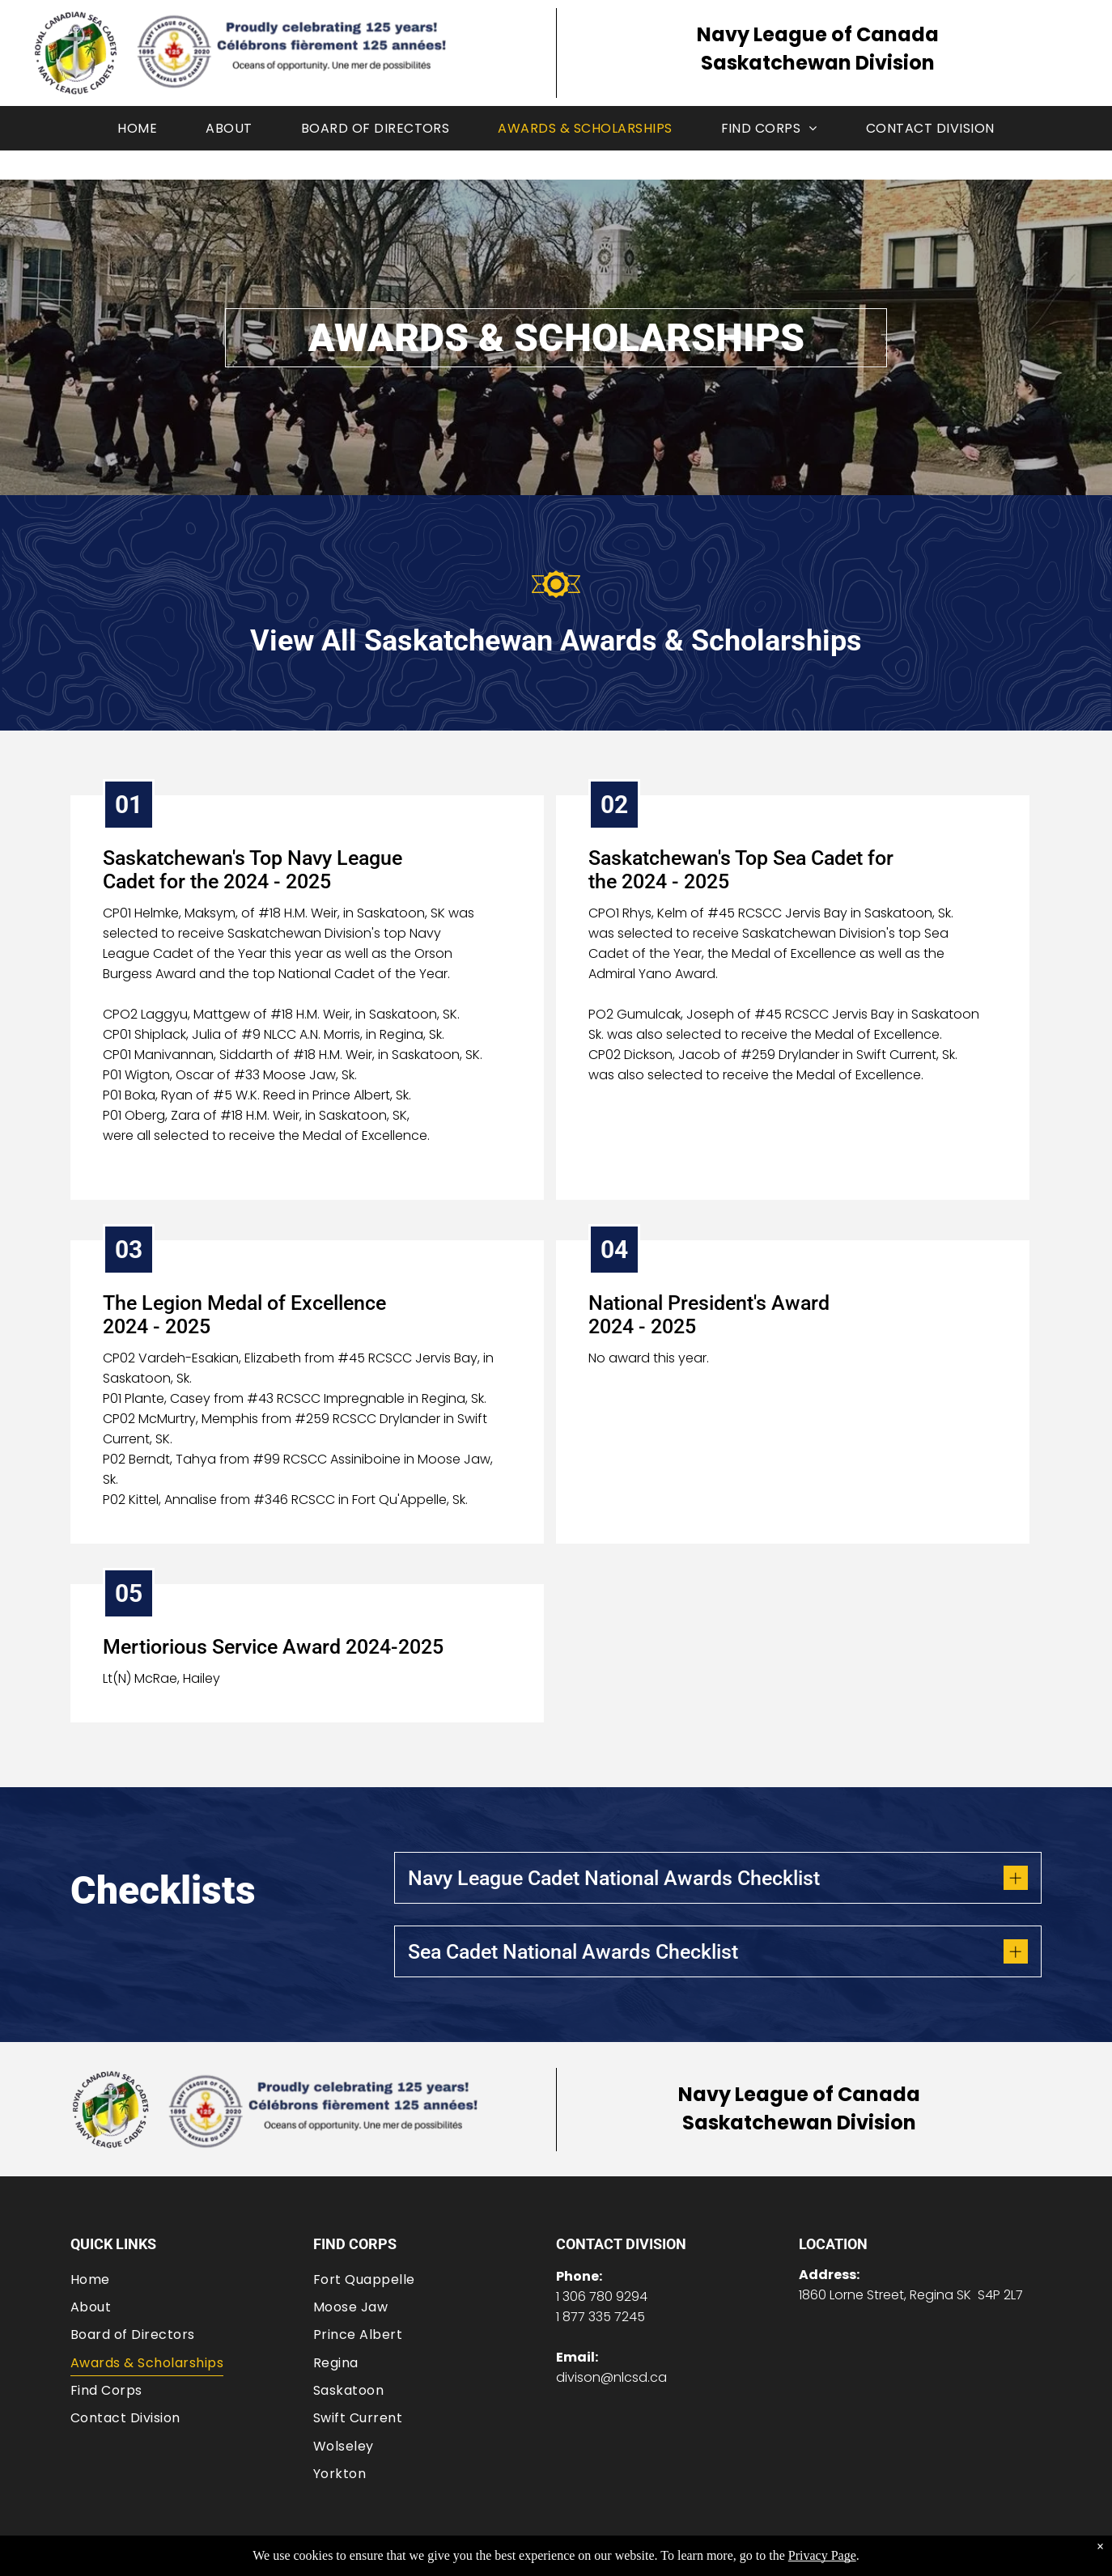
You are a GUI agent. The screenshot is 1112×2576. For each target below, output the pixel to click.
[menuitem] (137, 128)
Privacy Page (822, 2555)
